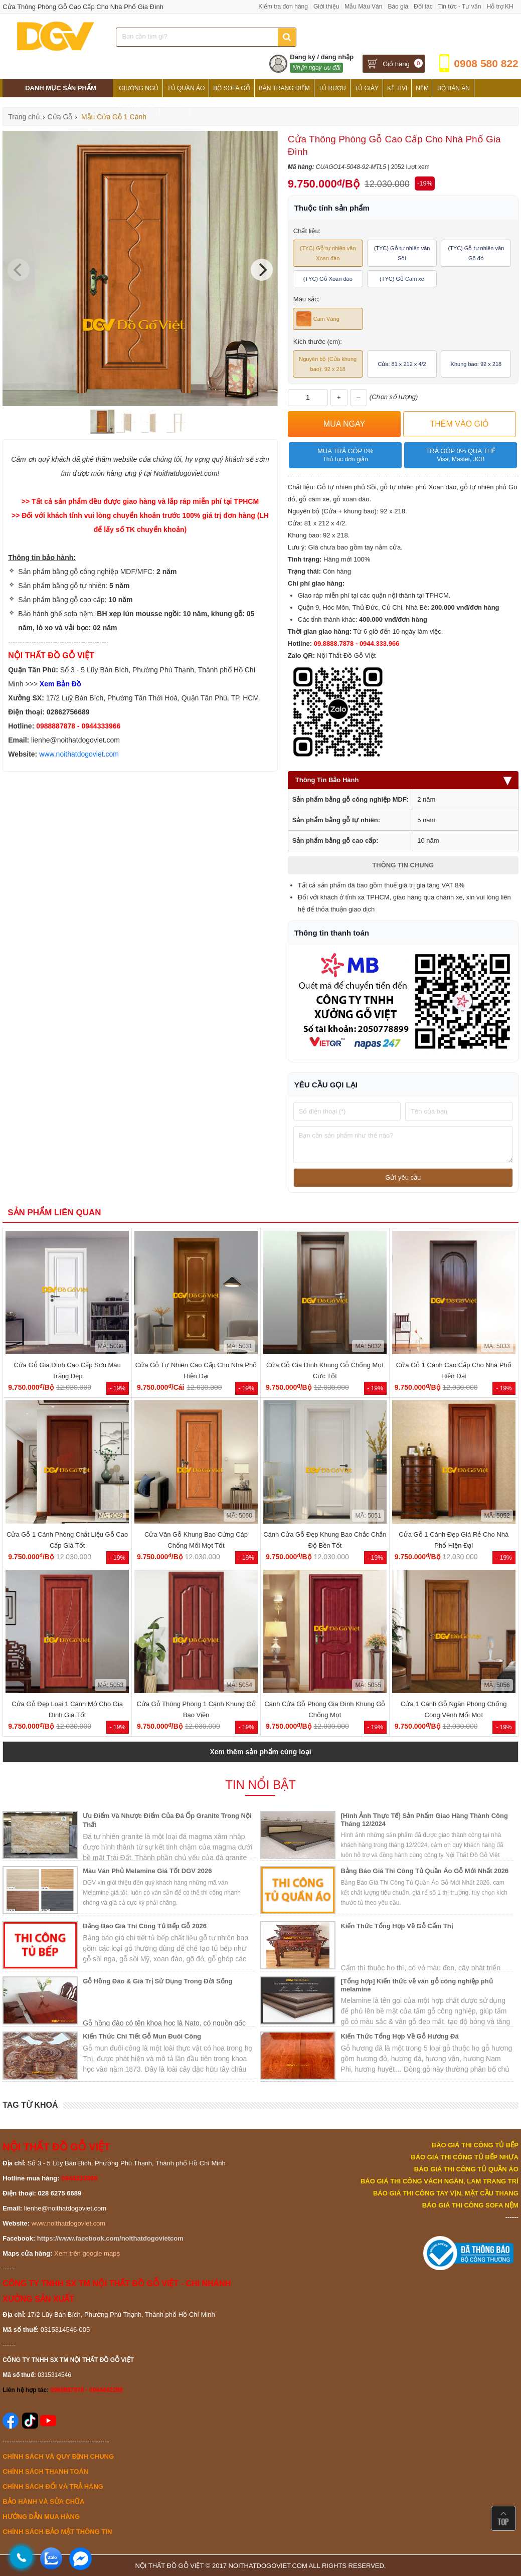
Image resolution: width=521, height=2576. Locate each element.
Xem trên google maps (87, 2253)
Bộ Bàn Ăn (453, 88)
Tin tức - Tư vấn (459, 6)
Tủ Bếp (174, 106)
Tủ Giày (367, 88)
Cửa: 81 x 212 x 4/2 (402, 364)
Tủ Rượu (332, 88)
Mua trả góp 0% (345, 455)
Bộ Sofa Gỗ (231, 88)
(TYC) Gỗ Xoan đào (328, 279)
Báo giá (398, 6)
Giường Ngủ (138, 88)
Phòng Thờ (137, 106)
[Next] (262, 270)
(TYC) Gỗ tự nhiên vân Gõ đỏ (476, 253)
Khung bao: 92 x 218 (476, 364)
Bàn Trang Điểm (284, 88)
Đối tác (423, 6)
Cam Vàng (317, 318)
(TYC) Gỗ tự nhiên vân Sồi (402, 253)
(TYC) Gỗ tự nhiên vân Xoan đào (328, 253)
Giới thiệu (326, 6)
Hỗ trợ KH (499, 6)
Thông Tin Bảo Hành (403, 780)
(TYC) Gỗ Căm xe (402, 279)
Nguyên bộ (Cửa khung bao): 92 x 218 (328, 364)
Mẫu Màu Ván (363, 6)
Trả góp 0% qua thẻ (460, 455)
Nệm (422, 88)
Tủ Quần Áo (186, 88)
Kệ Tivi (397, 88)
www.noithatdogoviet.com (79, 754)
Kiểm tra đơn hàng (283, 6)
